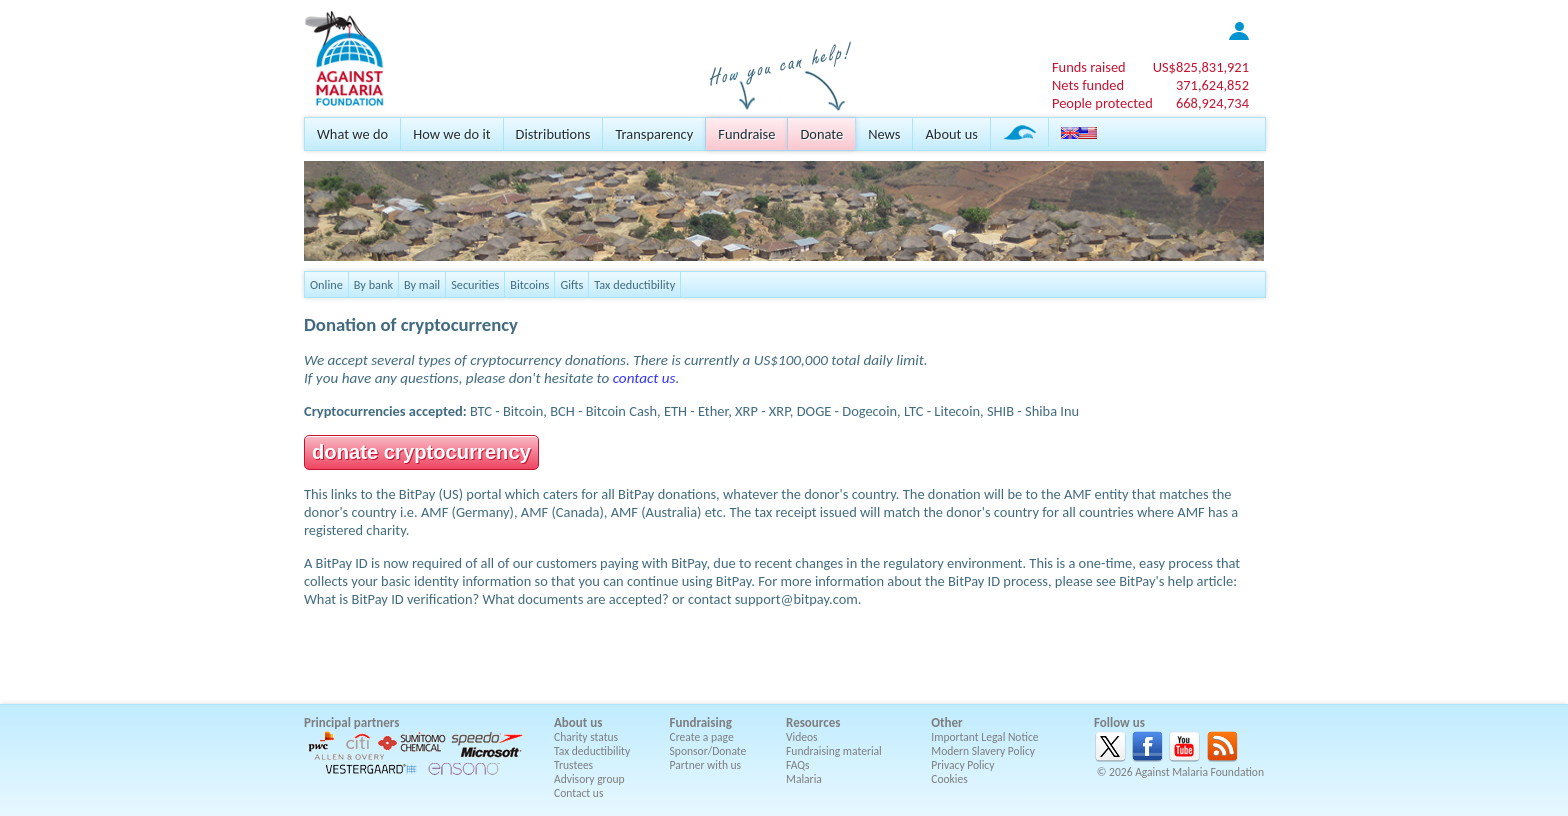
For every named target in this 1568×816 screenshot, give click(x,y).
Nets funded (1088, 85)
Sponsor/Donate (708, 751)
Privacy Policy (962, 765)
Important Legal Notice (984, 737)
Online (326, 284)
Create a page (702, 737)
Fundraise (746, 134)
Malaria (804, 779)
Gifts (571, 284)
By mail (422, 284)
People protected (1102, 103)
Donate (821, 134)
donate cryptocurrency (421, 452)
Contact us (578, 793)
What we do (352, 134)
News (884, 134)
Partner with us (706, 765)
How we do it (451, 134)
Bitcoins (529, 284)
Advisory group (589, 779)
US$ (1201, 67)
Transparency (654, 134)
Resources (813, 722)
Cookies (949, 779)
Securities (475, 284)
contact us (644, 378)
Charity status (586, 737)
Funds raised (1089, 67)
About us (951, 134)
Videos (802, 737)
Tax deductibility (634, 284)
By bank (373, 284)
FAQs (798, 765)
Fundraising (701, 722)
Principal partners (351, 722)
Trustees (573, 765)
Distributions (553, 134)
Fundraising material (834, 751)
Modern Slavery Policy (983, 751)
